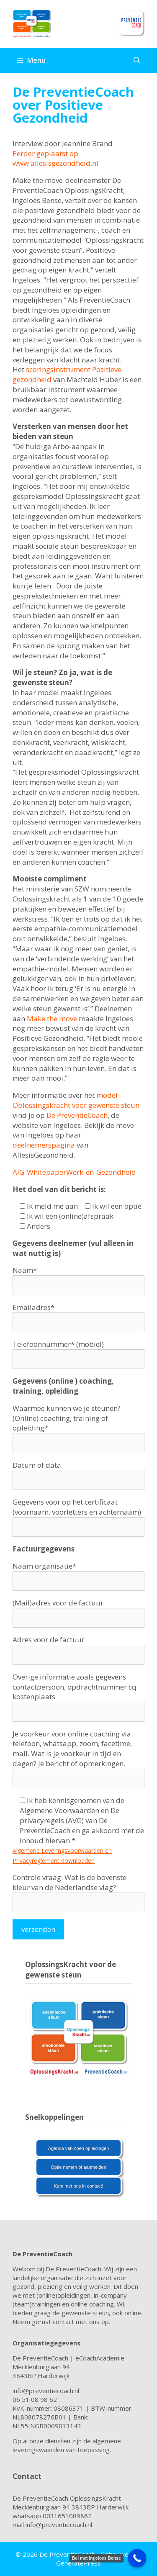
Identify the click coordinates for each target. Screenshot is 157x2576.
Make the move (52, 1018)
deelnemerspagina (44, 1145)
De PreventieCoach (77, 1115)
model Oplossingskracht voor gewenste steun (76, 1100)
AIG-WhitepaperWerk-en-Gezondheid (74, 1172)
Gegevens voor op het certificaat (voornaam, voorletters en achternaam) (78, 1514)
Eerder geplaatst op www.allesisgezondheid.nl (56, 158)
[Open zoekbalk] (137, 60)
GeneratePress (78, 2563)
